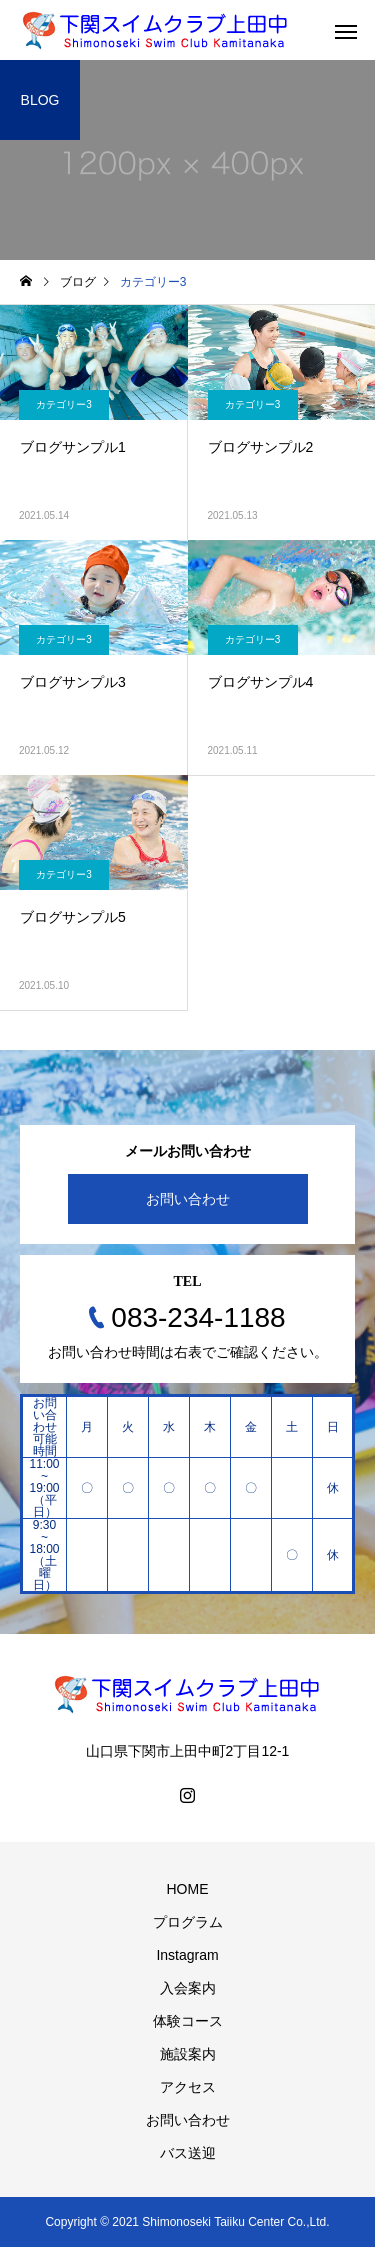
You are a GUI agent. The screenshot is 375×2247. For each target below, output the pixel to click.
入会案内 (188, 1988)
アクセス (188, 2087)
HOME (188, 1889)
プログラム (188, 1922)
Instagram (187, 1955)
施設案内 (188, 2054)
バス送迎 (188, 2153)
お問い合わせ (188, 1199)
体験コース (188, 2021)
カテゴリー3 (64, 404)
